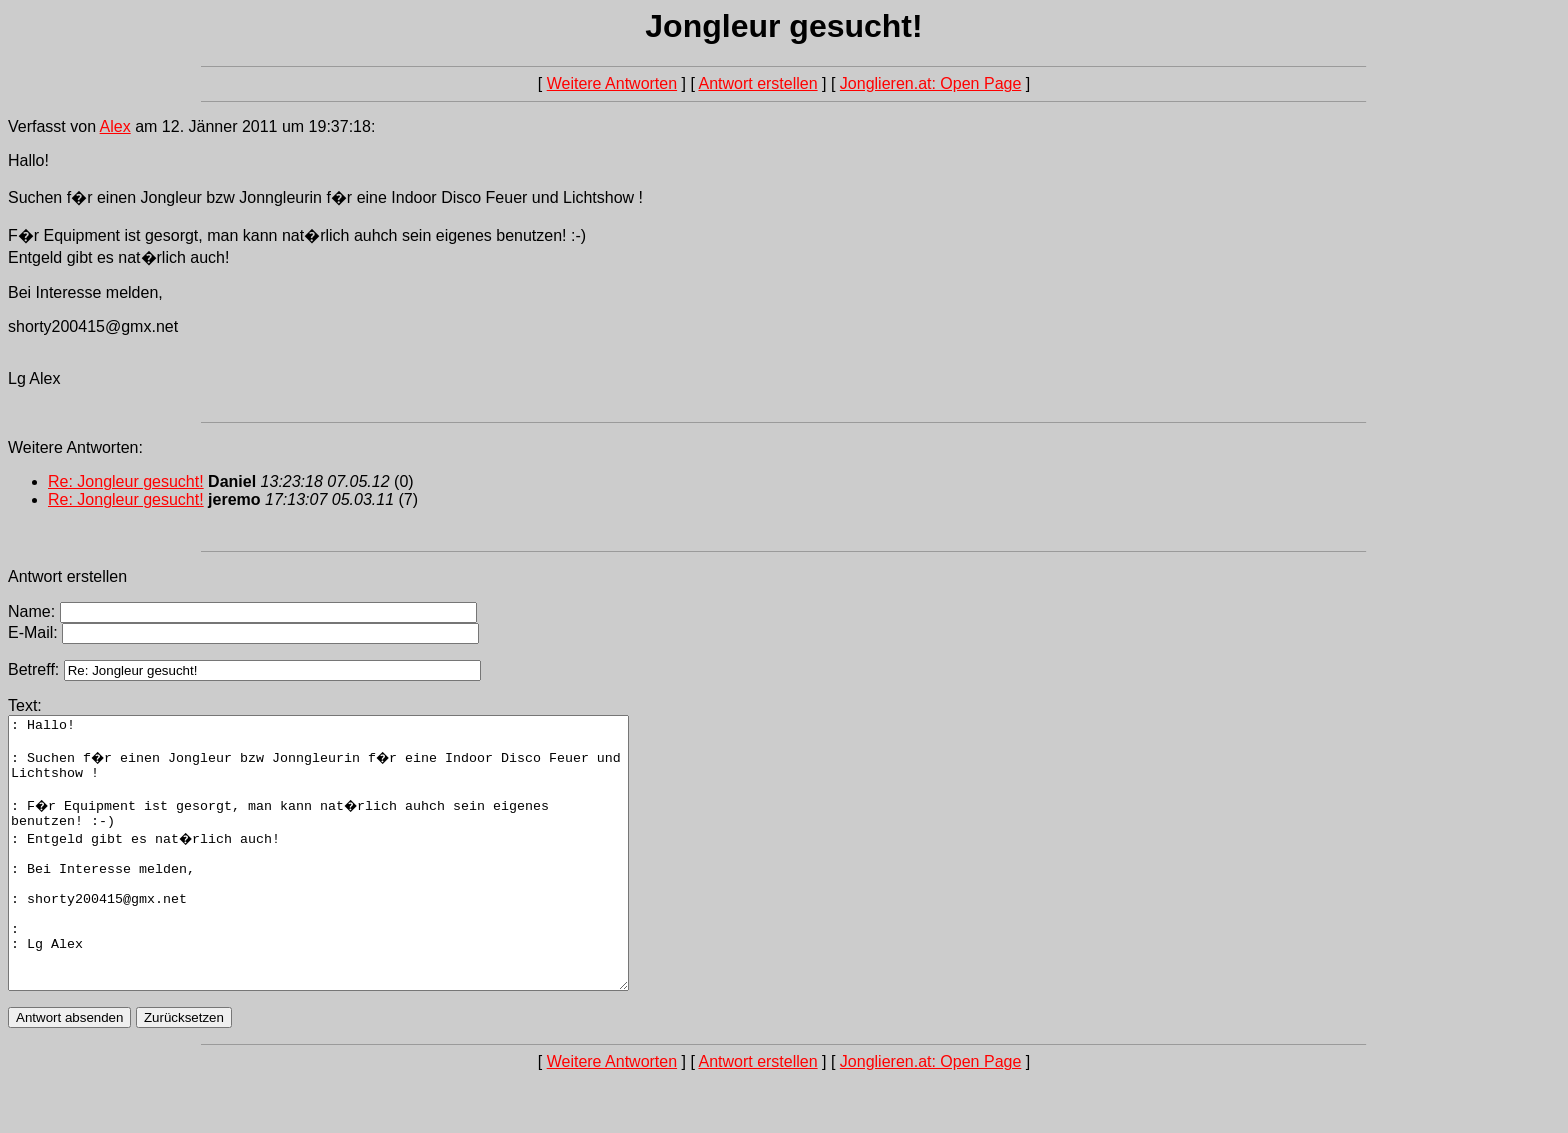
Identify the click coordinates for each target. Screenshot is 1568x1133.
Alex (115, 126)
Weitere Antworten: (75, 447)
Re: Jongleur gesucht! (126, 481)
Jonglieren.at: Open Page (930, 83)
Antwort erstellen (757, 83)
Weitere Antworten (612, 83)
